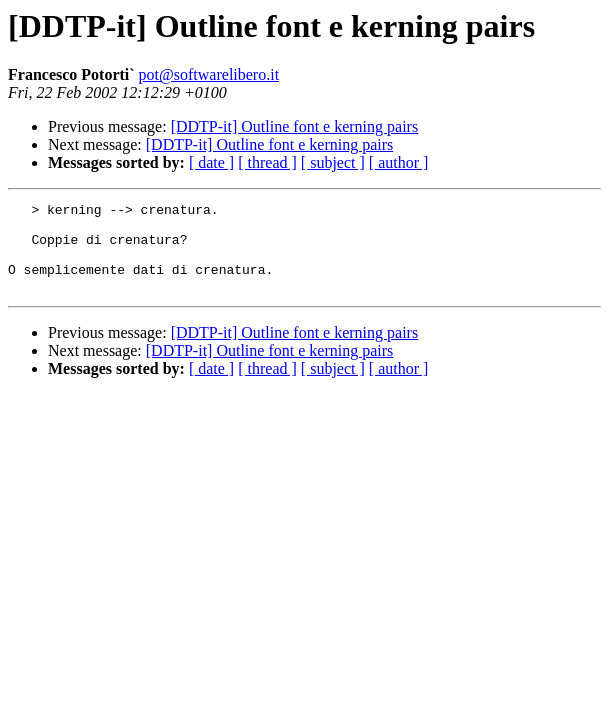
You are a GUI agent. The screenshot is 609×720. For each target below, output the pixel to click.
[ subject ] (333, 162)
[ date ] (211, 162)
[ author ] (399, 162)
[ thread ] (267, 162)
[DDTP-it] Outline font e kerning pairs (295, 126)
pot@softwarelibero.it (209, 74)
